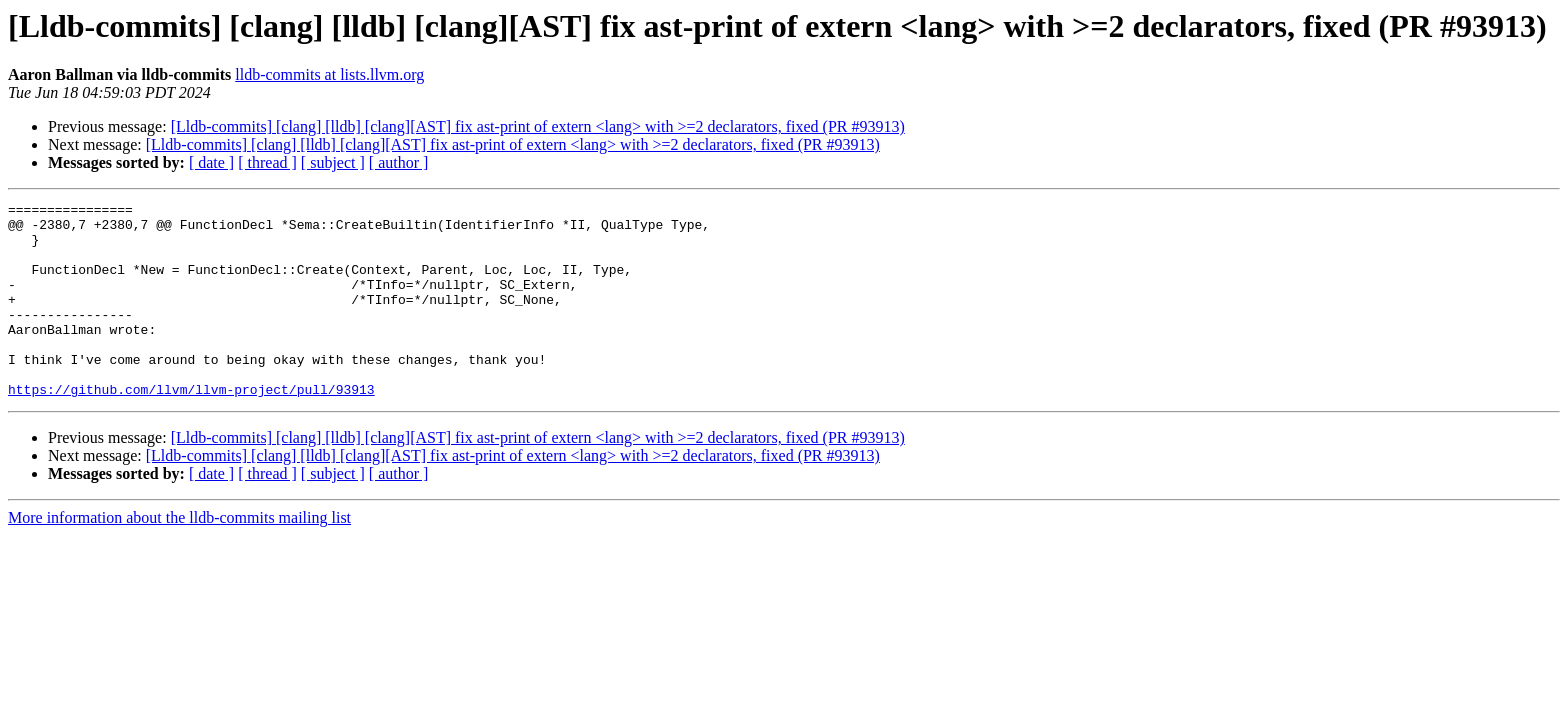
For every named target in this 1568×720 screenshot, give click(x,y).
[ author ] (399, 162)
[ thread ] (267, 162)
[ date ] (211, 162)
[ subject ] (333, 162)
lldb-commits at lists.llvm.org (329, 74)
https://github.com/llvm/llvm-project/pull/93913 (191, 428)
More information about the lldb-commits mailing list (179, 556)
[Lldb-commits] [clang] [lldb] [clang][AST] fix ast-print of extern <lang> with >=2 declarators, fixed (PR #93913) (538, 126)
